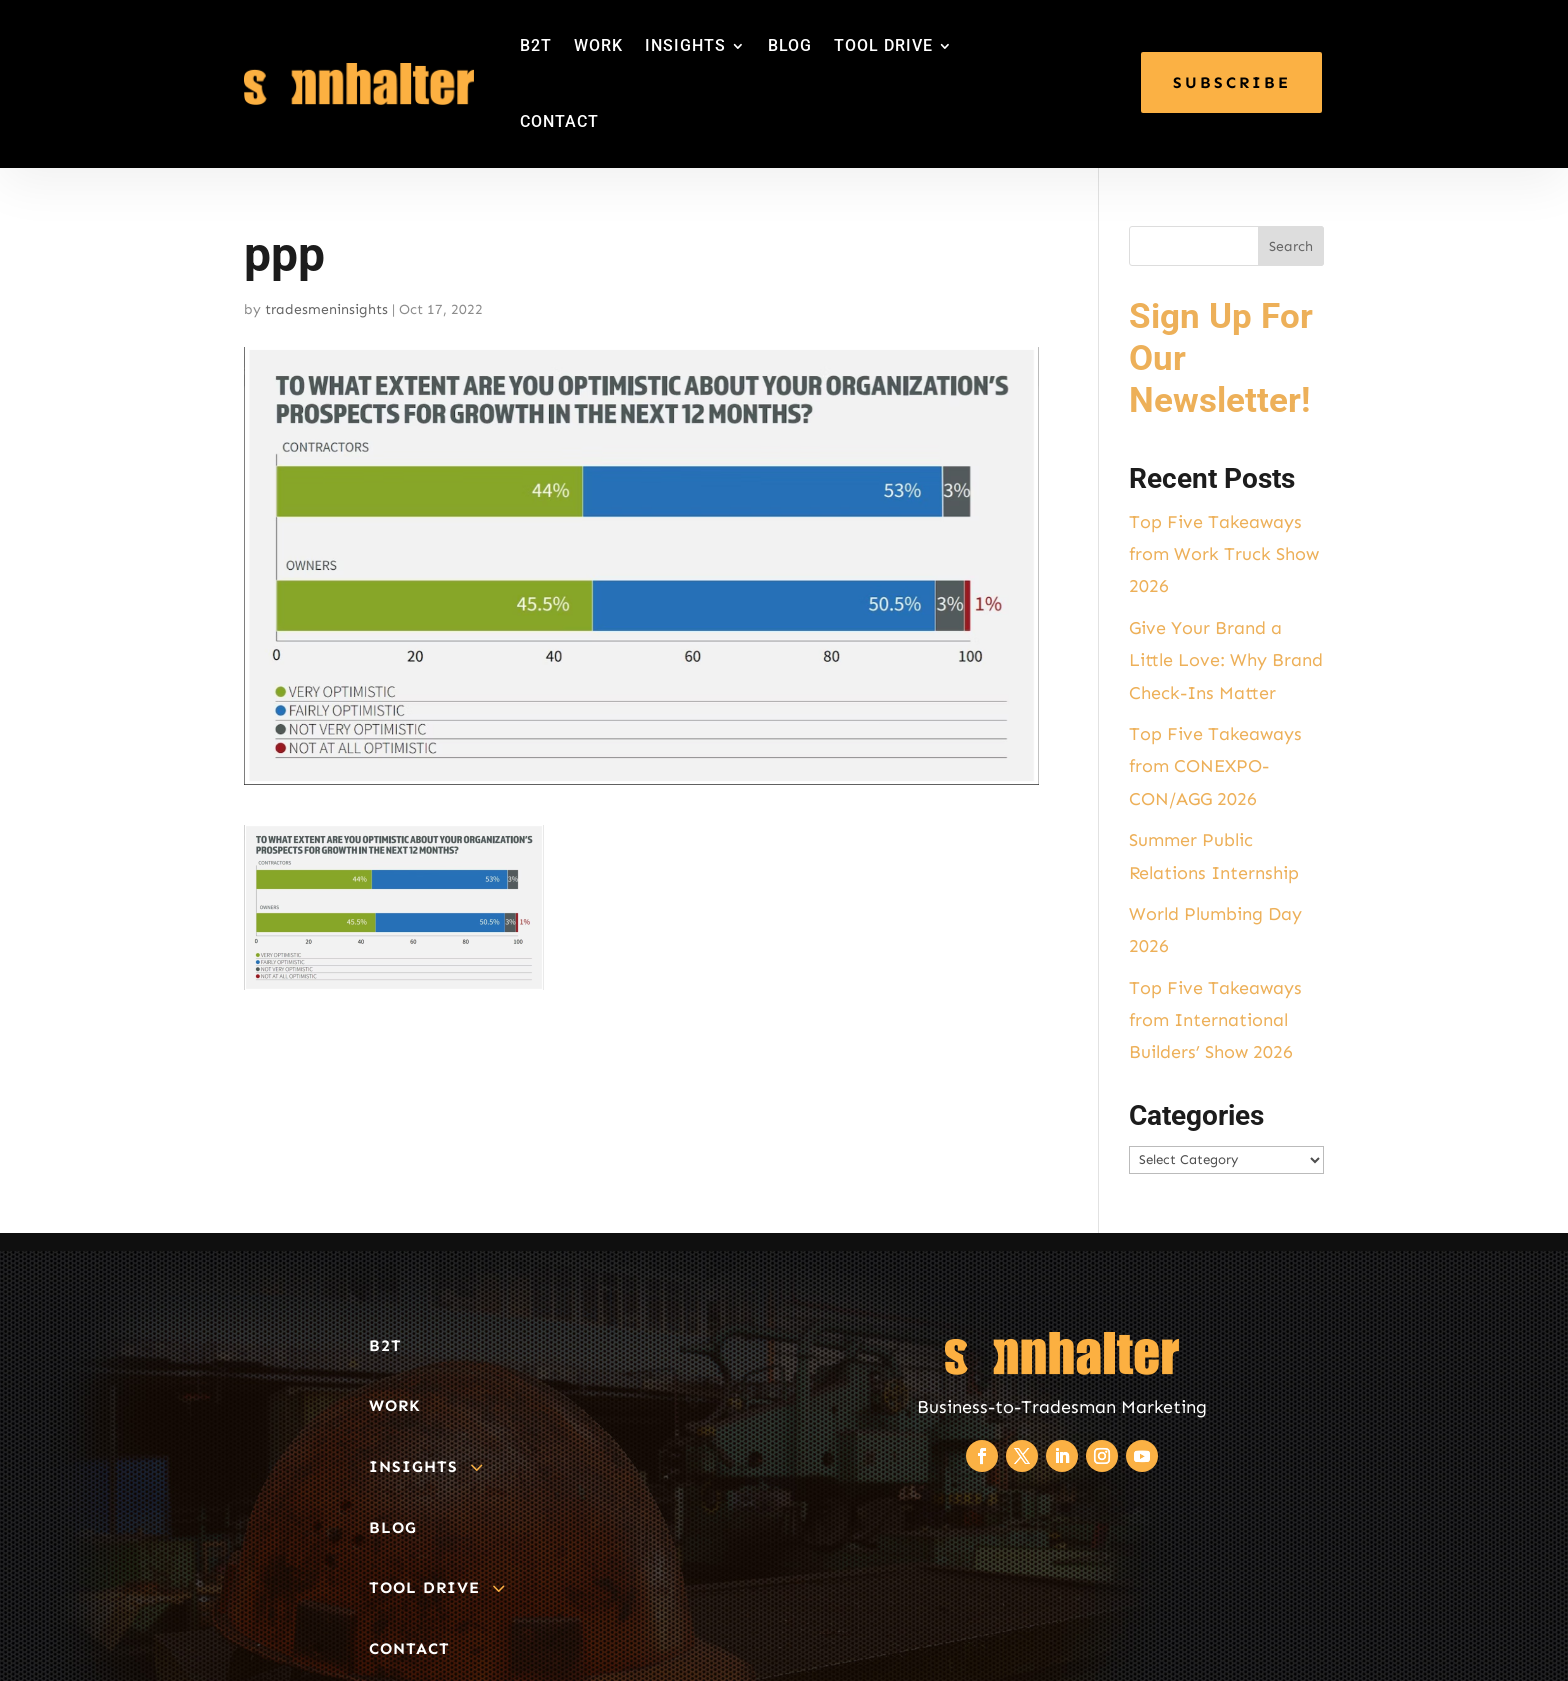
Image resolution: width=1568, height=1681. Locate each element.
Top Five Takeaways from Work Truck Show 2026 (1224, 554)
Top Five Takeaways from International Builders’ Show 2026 (1215, 1020)
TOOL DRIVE (883, 45)
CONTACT (559, 121)
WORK (598, 45)
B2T (536, 45)
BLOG (790, 45)
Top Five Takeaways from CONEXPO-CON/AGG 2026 (1215, 766)
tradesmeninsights (326, 309)
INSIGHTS (685, 45)
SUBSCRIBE (1232, 82)
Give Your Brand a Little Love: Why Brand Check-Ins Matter (1226, 660)
